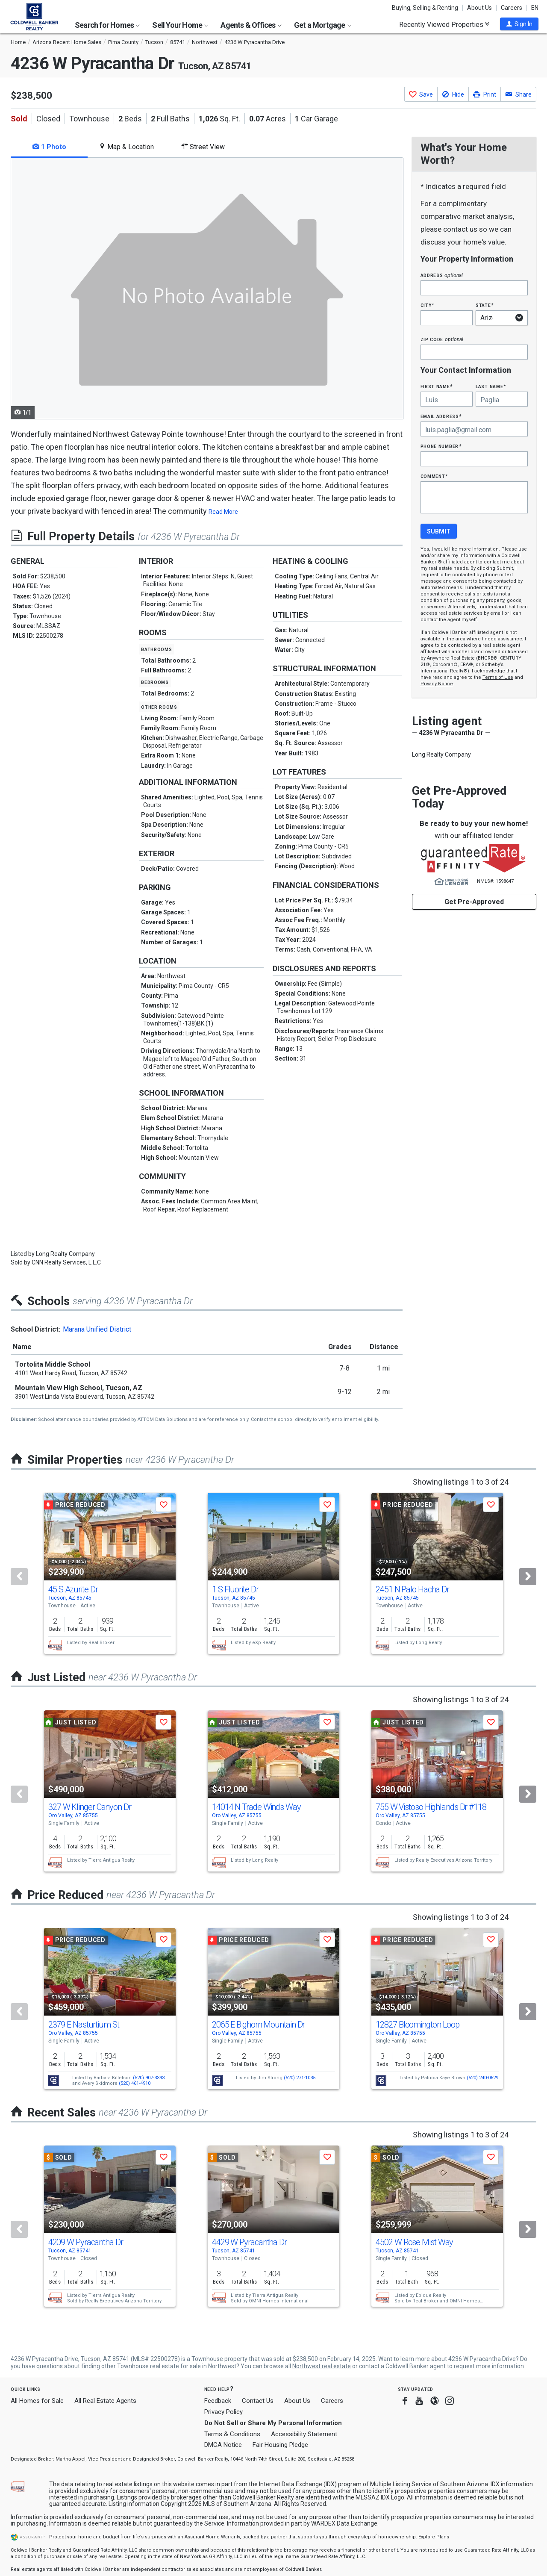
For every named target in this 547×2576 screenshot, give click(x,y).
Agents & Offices (251, 25)
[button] (519, 24)
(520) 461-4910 (134, 2083)
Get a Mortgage (322, 25)
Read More (223, 511)
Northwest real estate (321, 2366)
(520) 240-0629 (482, 2078)
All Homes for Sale (37, 2401)
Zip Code (442, 339)
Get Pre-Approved (474, 902)
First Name (437, 386)
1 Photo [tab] (49, 147)
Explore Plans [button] (433, 2537)
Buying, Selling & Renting (425, 8)
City (427, 305)
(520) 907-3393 (149, 2078)
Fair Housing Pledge (280, 2445)
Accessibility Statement (304, 2434)
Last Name (491, 386)
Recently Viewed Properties (444, 24)
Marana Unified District (97, 1329)
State (485, 305)
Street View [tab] (203, 147)
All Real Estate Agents (105, 2401)
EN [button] (534, 7)
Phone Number (441, 446)
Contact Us (258, 2401)
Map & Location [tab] (126, 147)
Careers (511, 8)
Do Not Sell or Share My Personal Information (273, 2423)
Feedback (217, 2401)
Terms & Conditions (232, 2434)
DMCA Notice (223, 2445)
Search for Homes (107, 25)
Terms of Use (497, 677)
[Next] (527, 1576)
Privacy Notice (437, 684)
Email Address (441, 416)
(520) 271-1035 (299, 2078)
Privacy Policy (223, 2412)
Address (442, 275)
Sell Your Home (180, 25)
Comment (434, 476)
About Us (479, 8)
